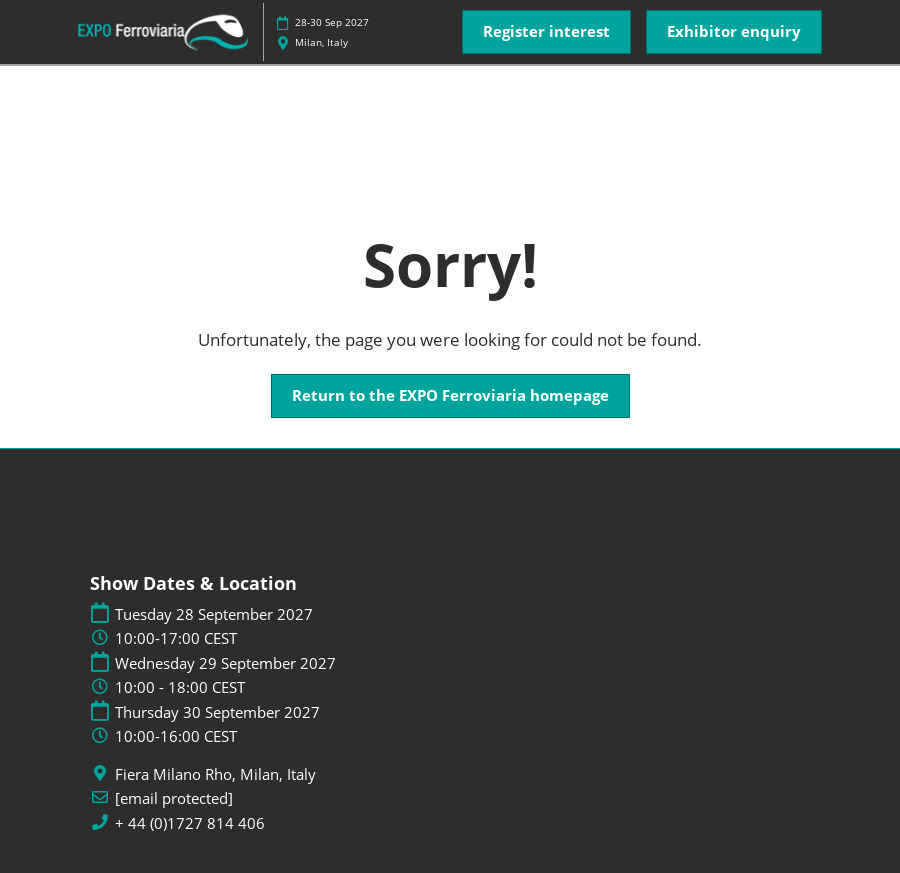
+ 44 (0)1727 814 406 (190, 823)
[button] (546, 32)
